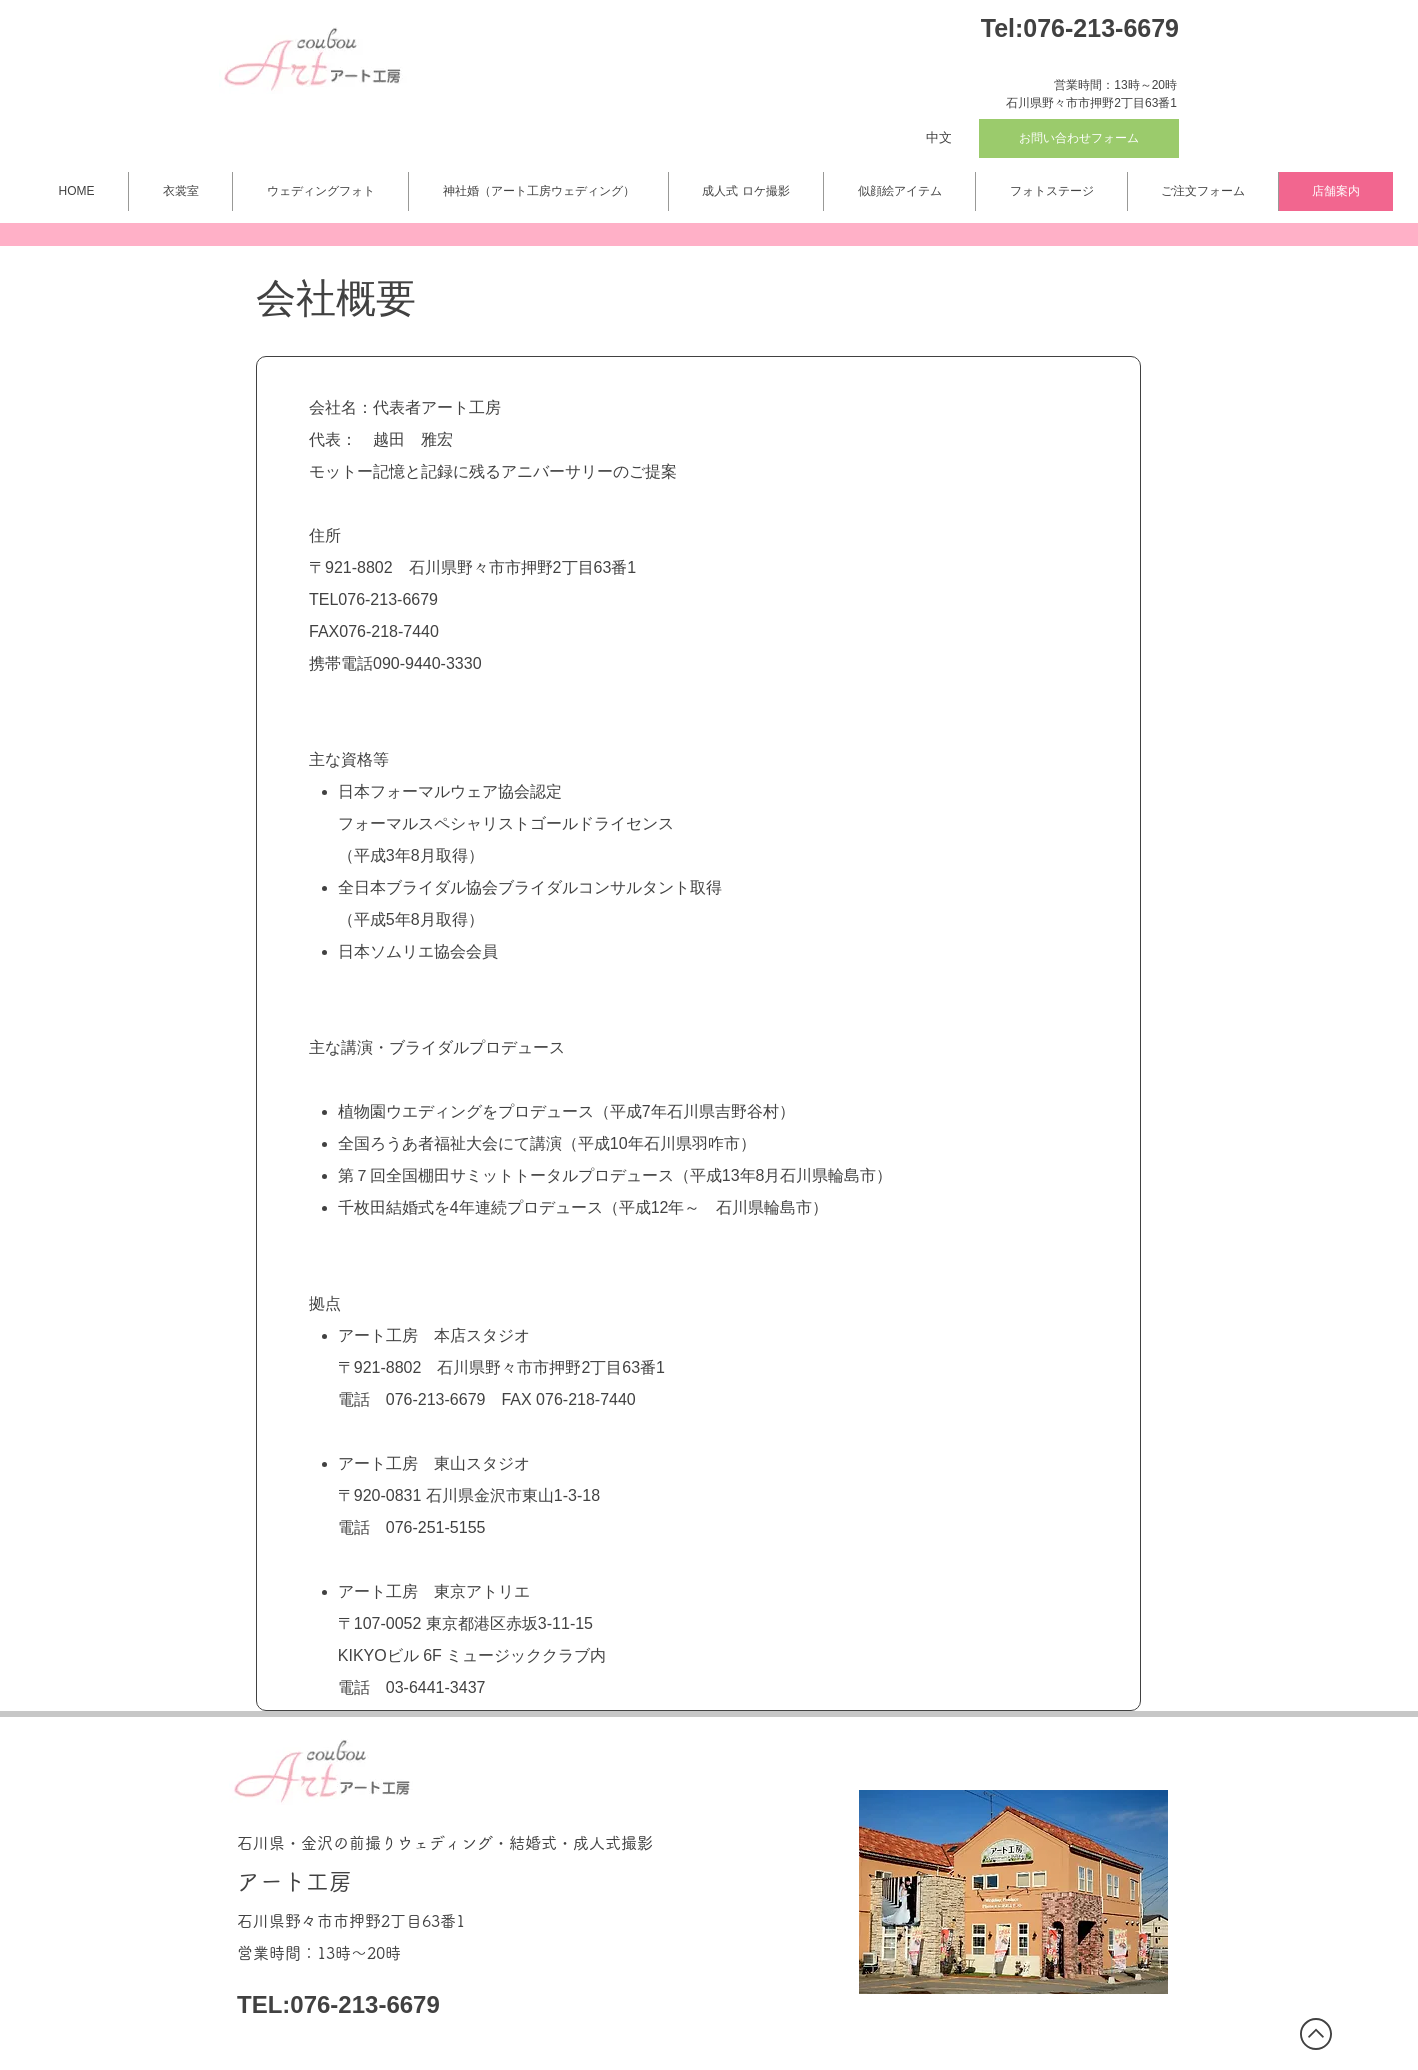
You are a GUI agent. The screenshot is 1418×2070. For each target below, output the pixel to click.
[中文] (939, 138)
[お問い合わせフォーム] (1079, 138)
